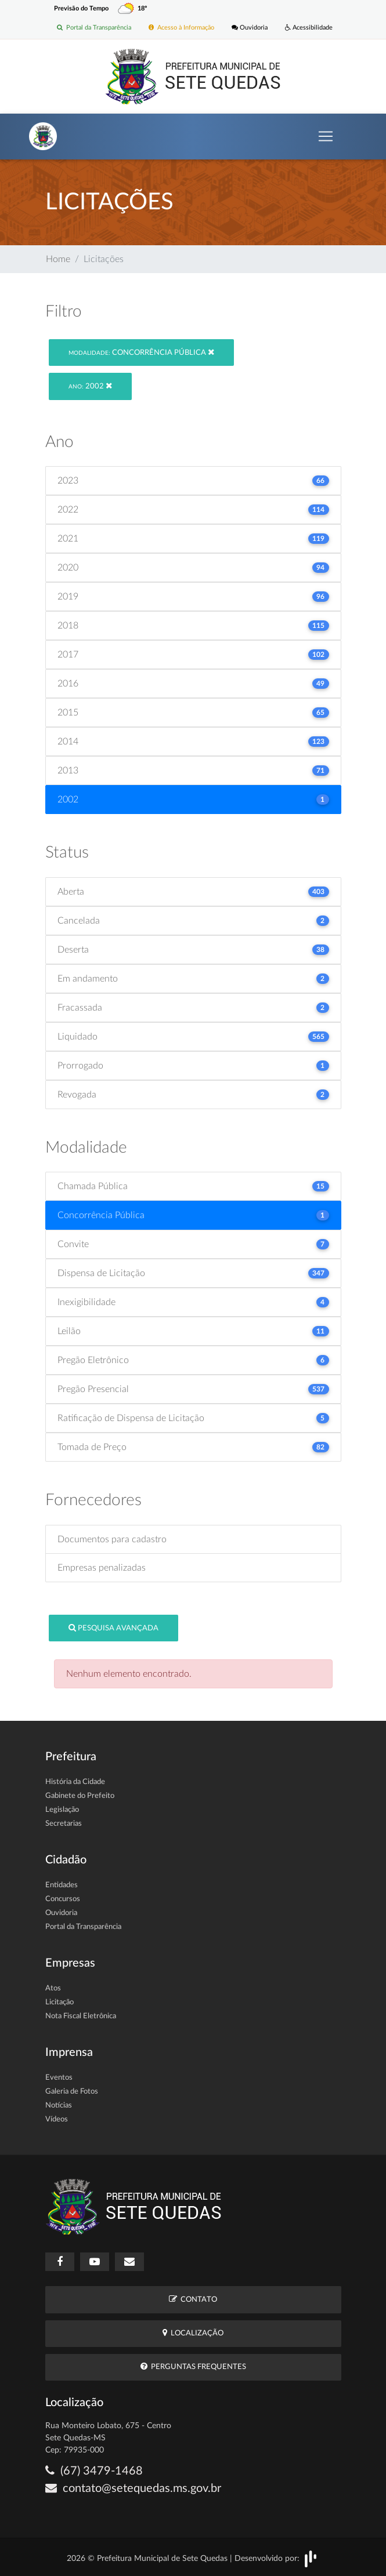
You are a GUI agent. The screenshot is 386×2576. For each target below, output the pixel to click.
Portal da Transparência (94, 27)
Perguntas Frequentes (193, 2366)
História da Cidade (75, 1782)
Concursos (62, 1899)
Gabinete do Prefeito (79, 1796)
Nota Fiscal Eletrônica (80, 2016)
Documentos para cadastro (112, 1539)
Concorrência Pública (141, 352)
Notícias (58, 2105)
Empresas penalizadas (101, 1567)
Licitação (59, 2002)
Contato (193, 2299)
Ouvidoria (250, 27)
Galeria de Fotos (71, 2091)
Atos (53, 1988)
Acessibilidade (309, 27)
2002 (90, 386)
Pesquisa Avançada (113, 1627)
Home (58, 259)
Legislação (62, 1810)
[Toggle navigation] (325, 136)
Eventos (59, 2077)
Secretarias (63, 1823)
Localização (193, 2332)
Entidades (61, 1885)
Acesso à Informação (181, 27)
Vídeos (56, 2119)
